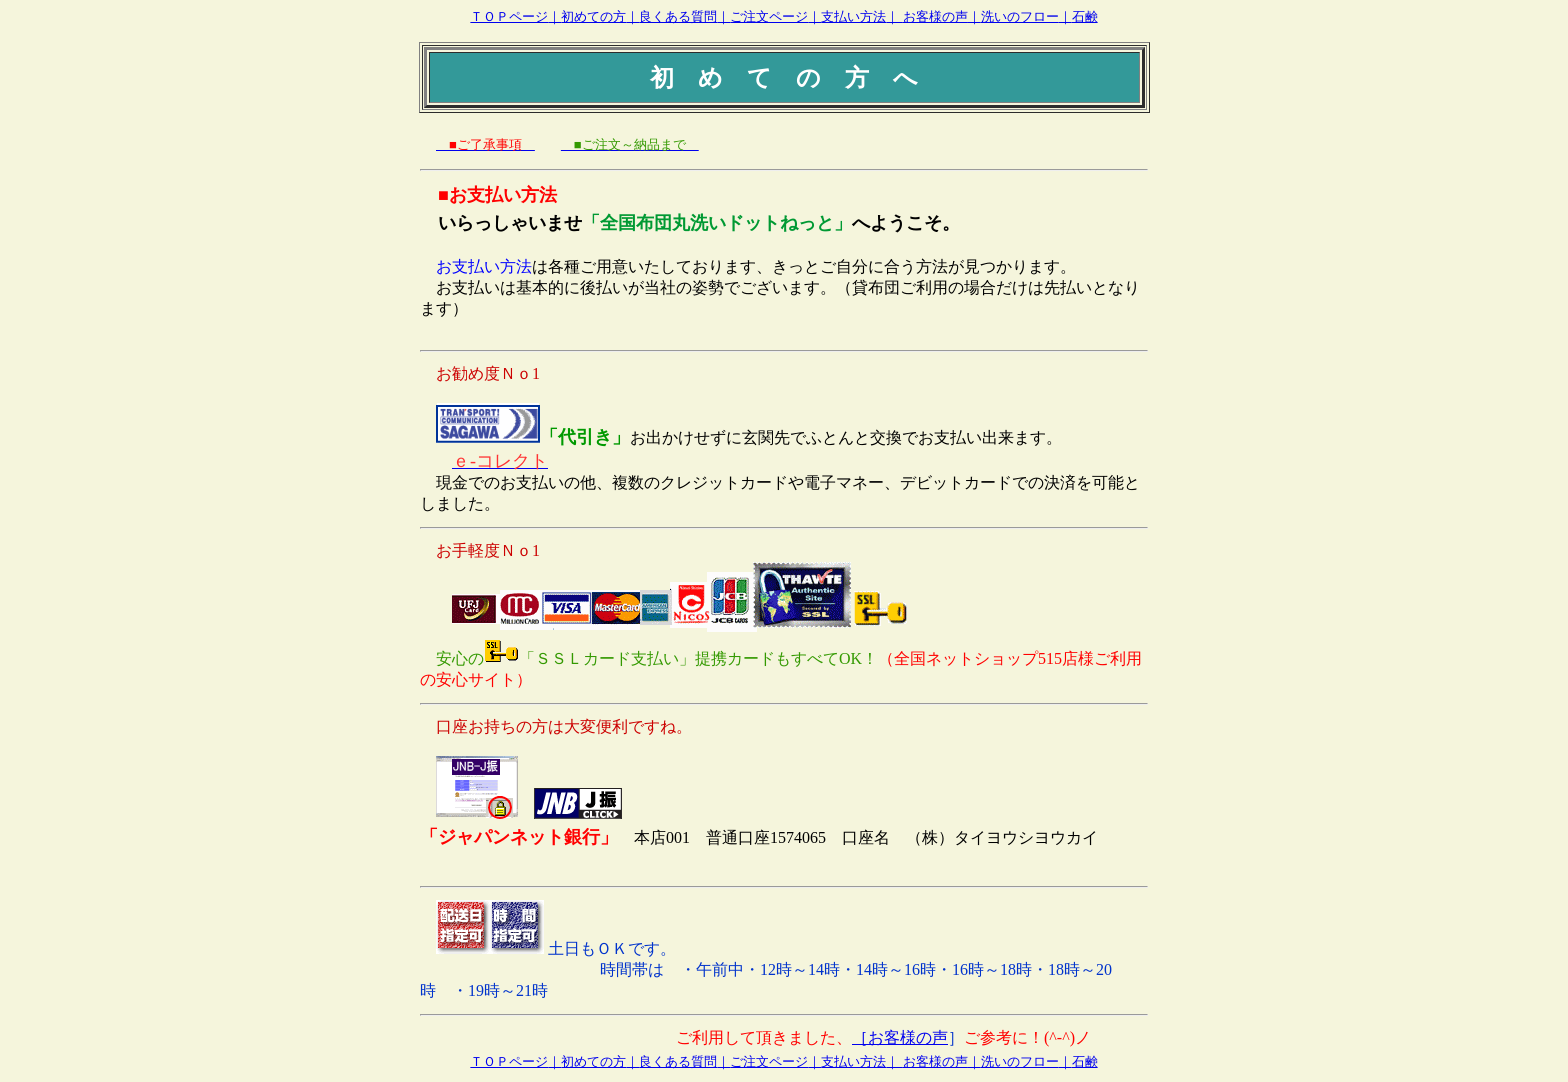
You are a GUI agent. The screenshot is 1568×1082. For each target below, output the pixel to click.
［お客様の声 (900, 1037)
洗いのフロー (1020, 16)
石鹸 (1085, 16)
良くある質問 (678, 16)
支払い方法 (853, 16)
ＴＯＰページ (509, 16)
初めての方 (593, 16)
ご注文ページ (769, 16)
